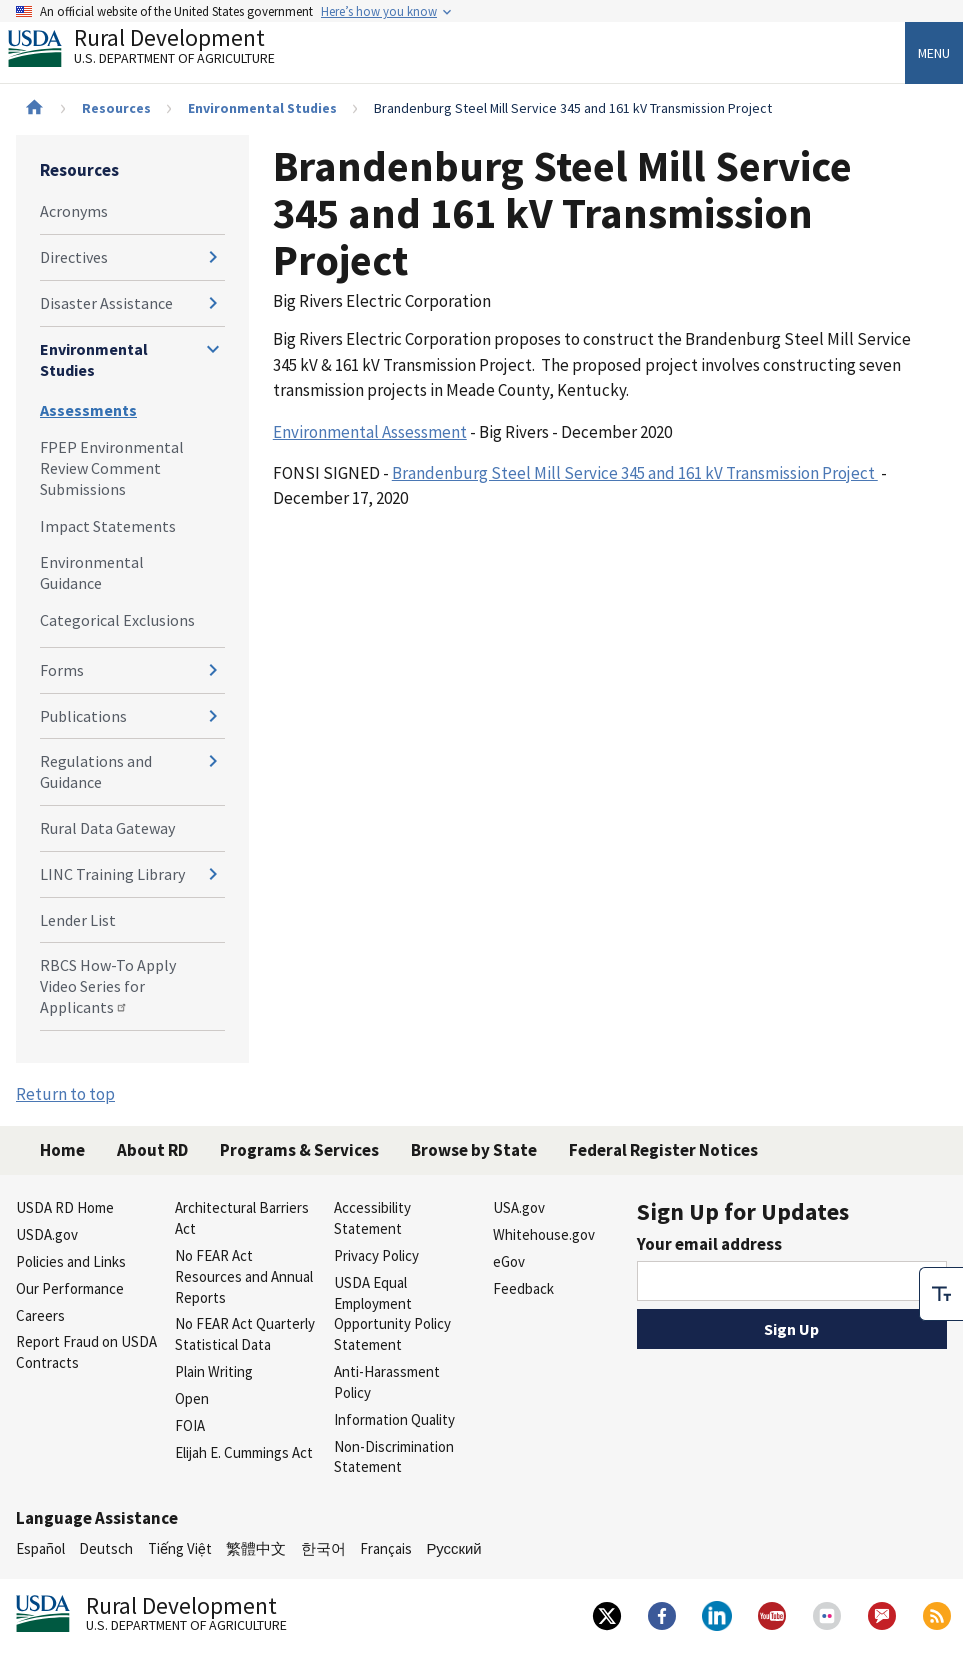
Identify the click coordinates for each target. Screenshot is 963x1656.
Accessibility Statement (372, 1218)
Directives (74, 257)
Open (192, 1398)
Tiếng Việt (180, 1548)
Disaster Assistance (106, 303)
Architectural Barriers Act (242, 1218)
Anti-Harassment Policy (387, 1382)
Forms (62, 670)
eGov (509, 1261)
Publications (83, 716)
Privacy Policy (376, 1255)
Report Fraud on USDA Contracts (86, 1352)
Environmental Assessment (370, 432)
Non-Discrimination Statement (394, 1457)
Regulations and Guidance (96, 771)
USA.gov (519, 1207)
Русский (453, 1548)
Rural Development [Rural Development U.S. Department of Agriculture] (158, 51)
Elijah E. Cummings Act (244, 1452)
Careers (40, 1315)
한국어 (323, 1548)
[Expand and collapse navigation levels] (213, 257)
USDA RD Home (65, 1207)
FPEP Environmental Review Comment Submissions (112, 468)
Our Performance (70, 1288)
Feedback (523, 1288)
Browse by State (474, 1150)
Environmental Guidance (92, 572)
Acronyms (74, 211)
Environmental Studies (262, 108)
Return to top (65, 1094)
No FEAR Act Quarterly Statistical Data (245, 1334)
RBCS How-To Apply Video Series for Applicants (108, 986)
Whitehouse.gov (544, 1234)
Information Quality (394, 1419)
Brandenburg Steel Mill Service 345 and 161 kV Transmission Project (635, 473)
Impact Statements (108, 526)
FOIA (190, 1425)
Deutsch (106, 1548)
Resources (116, 108)
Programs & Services (299, 1150)
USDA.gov (47, 1234)
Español (40, 1548)
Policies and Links (71, 1261)
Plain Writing (214, 1371)
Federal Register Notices (663, 1150)
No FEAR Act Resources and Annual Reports (244, 1276)
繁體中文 (256, 1548)
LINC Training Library (112, 874)
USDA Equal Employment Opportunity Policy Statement (392, 1313)
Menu (934, 53)
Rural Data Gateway (107, 828)
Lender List (78, 920)
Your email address (709, 1244)
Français (386, 1548)
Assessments (88, 410)
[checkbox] (941, 1294)
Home (62, 1150)
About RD (152, 1150)
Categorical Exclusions (117, 620)
